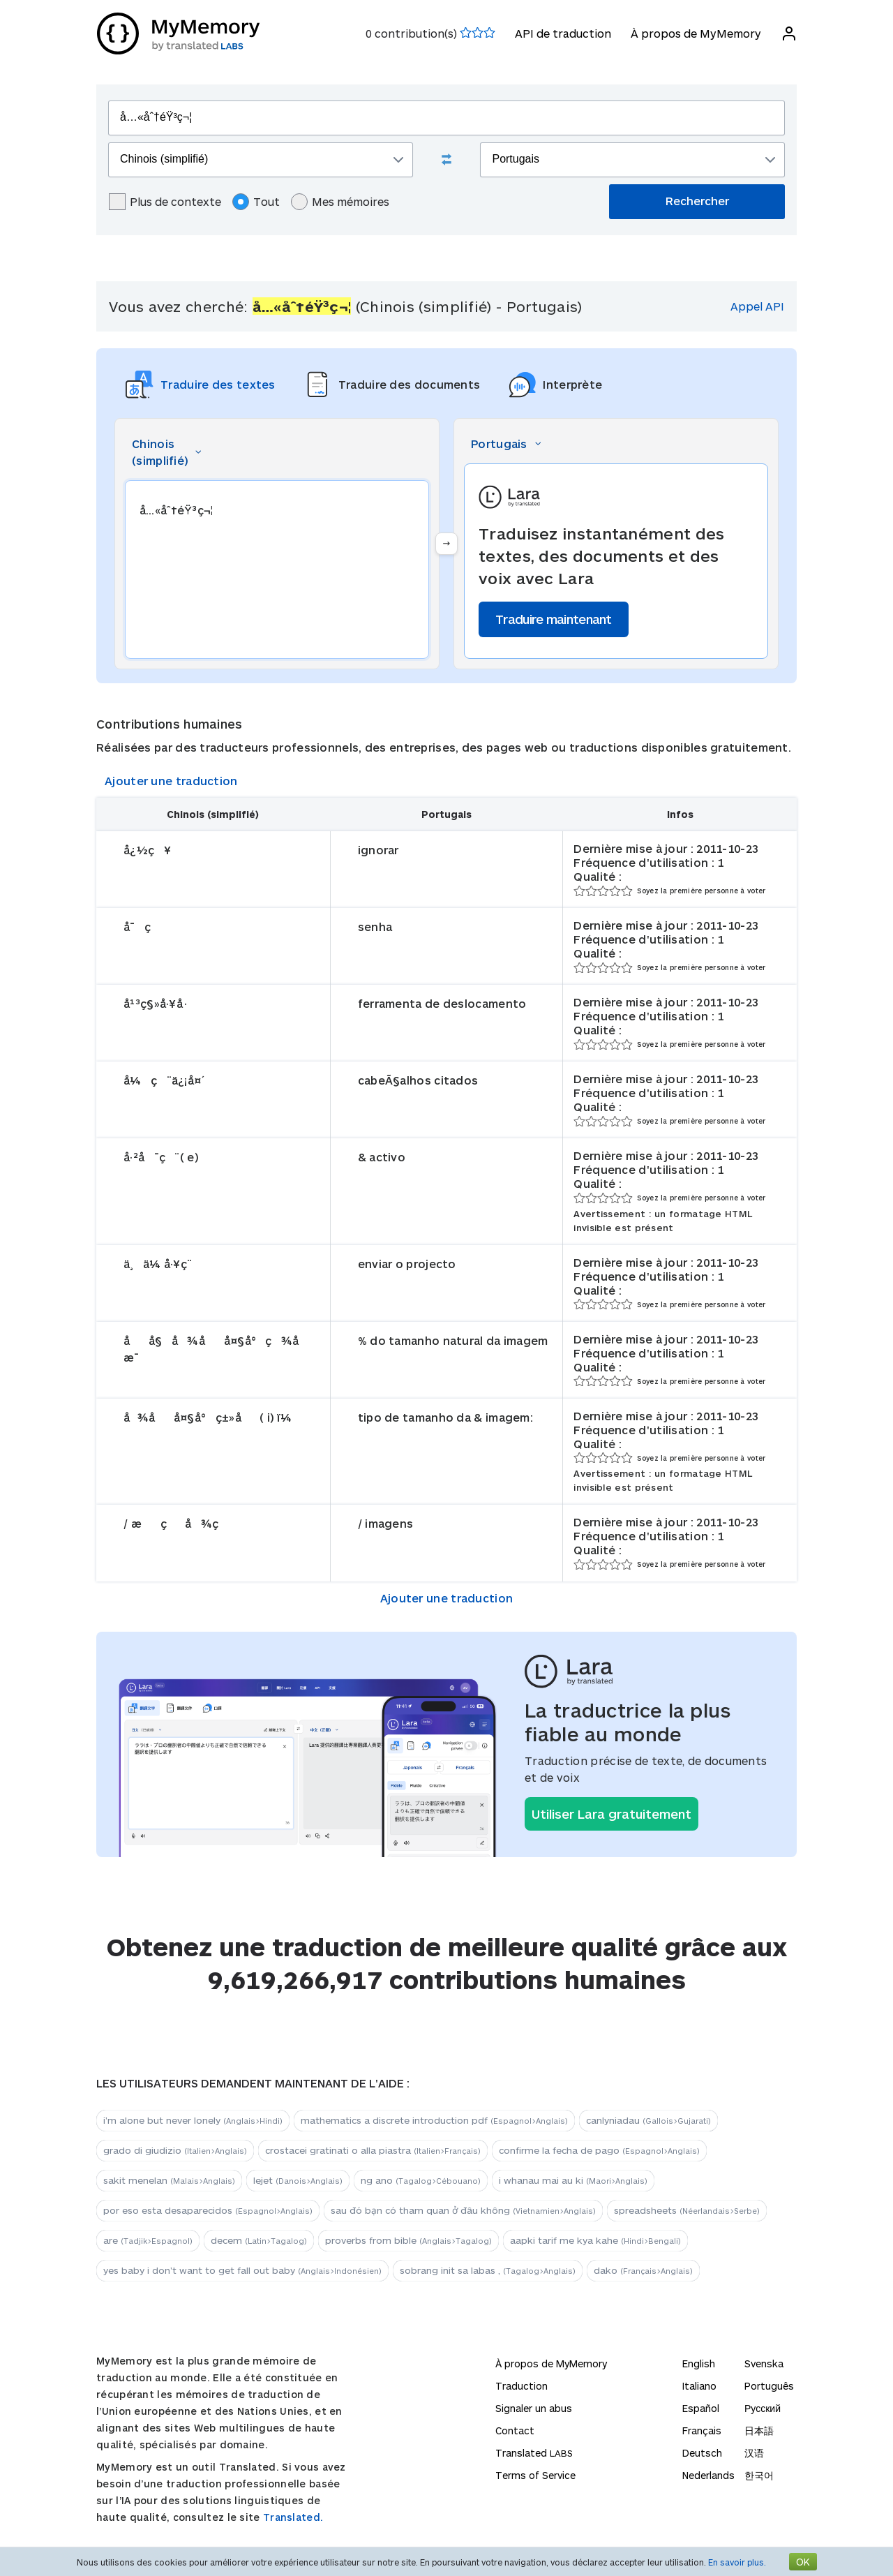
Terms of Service (535, 2475)
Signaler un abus (533, 2408)
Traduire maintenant (553, 619)
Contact (514, 2430)
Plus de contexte (165, 201)
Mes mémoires (340, 201)
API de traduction (562, 33)
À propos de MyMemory (695, 33)
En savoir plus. (737, 2562)
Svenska (763, 2363)
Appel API (757, 306)
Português (769, 2386)
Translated (534, 2453)
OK (803, 2562)
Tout (256, 201)
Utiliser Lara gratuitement (611, 1814)
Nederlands (708, 2475)
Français (701, 2430)
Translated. (293, 2517)
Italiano (699, 2386)
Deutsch (702, 2453)
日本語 (759, 2430)
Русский (762, 2408)
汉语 (754, 2453)
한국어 (759, 2475)
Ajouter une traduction (171, 780)
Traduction (521, 2386)
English (698, 2363)
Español (700, 2408)
